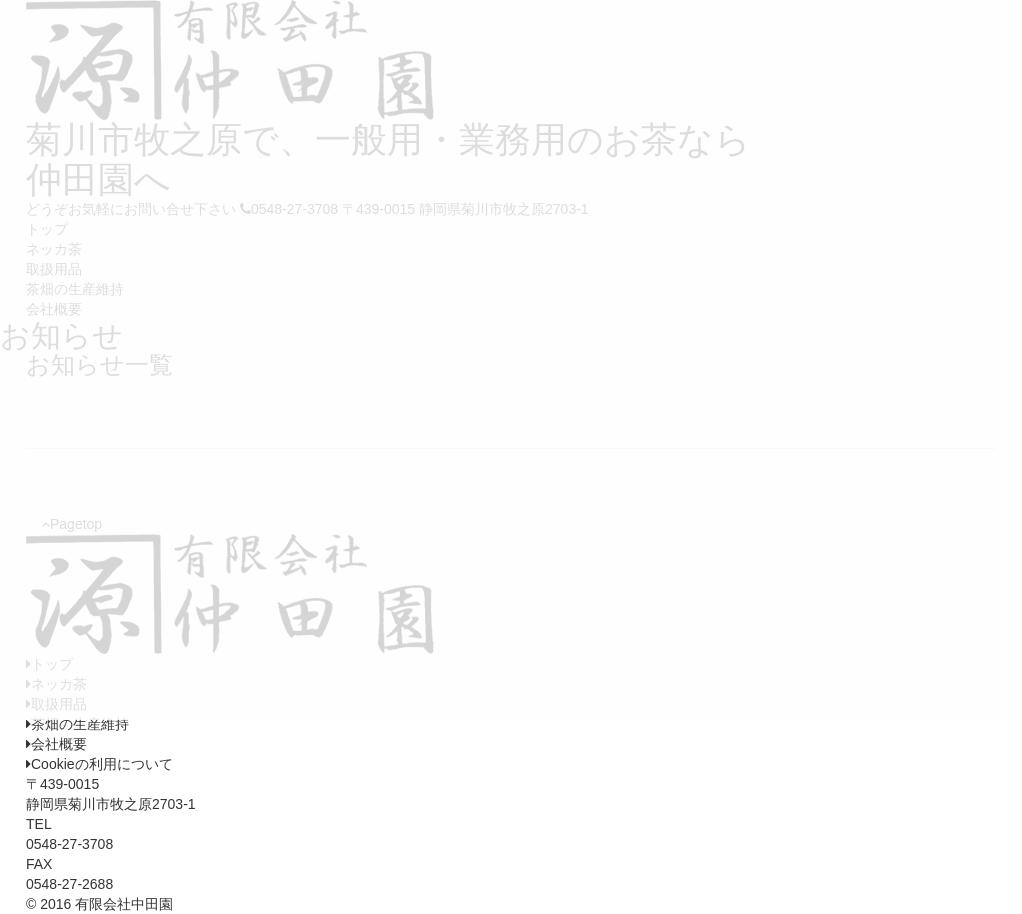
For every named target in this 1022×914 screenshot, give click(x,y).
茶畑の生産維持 (77, 724)
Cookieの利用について (99, 764)
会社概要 (56, 744)
